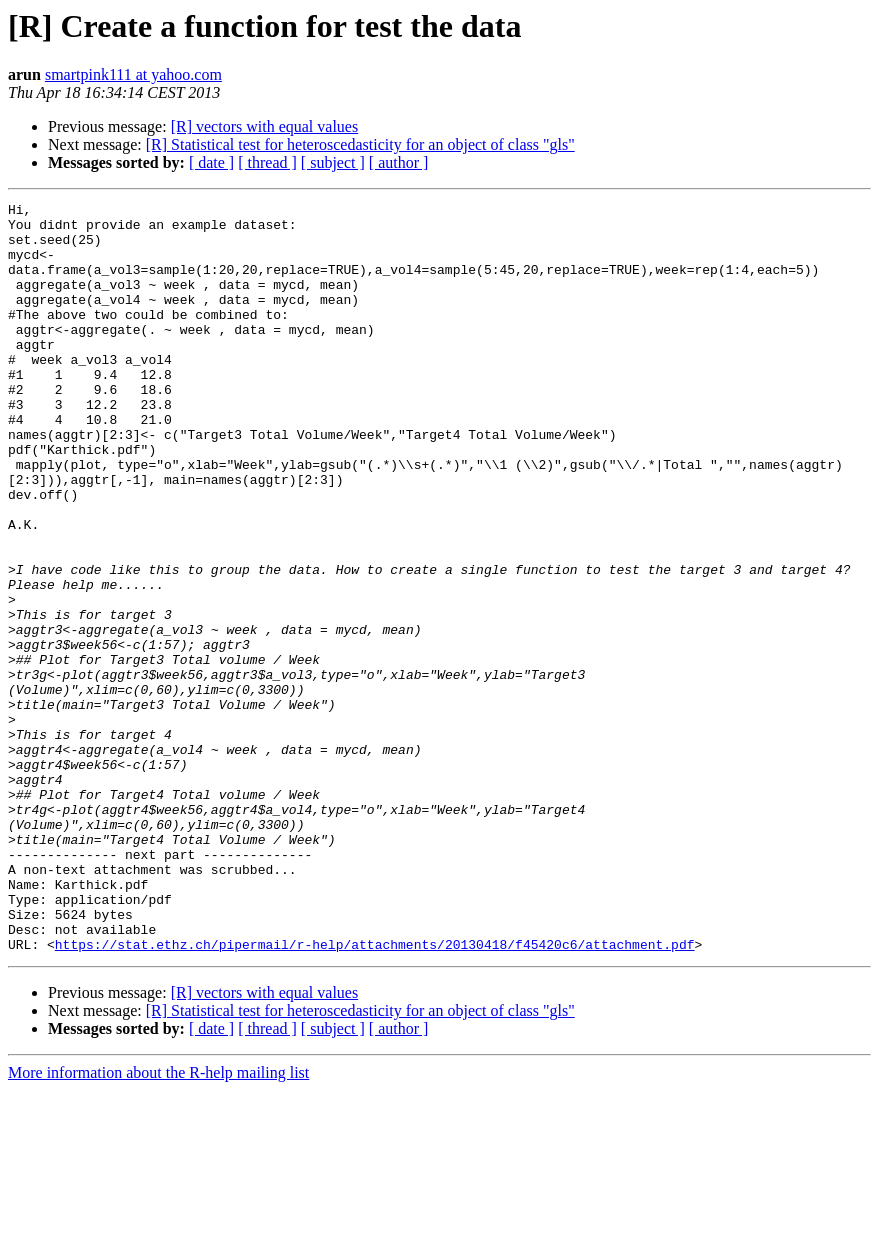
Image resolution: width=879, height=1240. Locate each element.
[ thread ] (267, 162)
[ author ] (399, 162)
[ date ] (211, 162)
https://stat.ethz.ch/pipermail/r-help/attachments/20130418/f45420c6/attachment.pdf (375, 1094)
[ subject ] (333, 162)
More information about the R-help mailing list (158, 1222)
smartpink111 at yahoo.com (133, 74)
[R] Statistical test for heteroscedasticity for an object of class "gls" (360, 144)
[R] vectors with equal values (265, 126)
